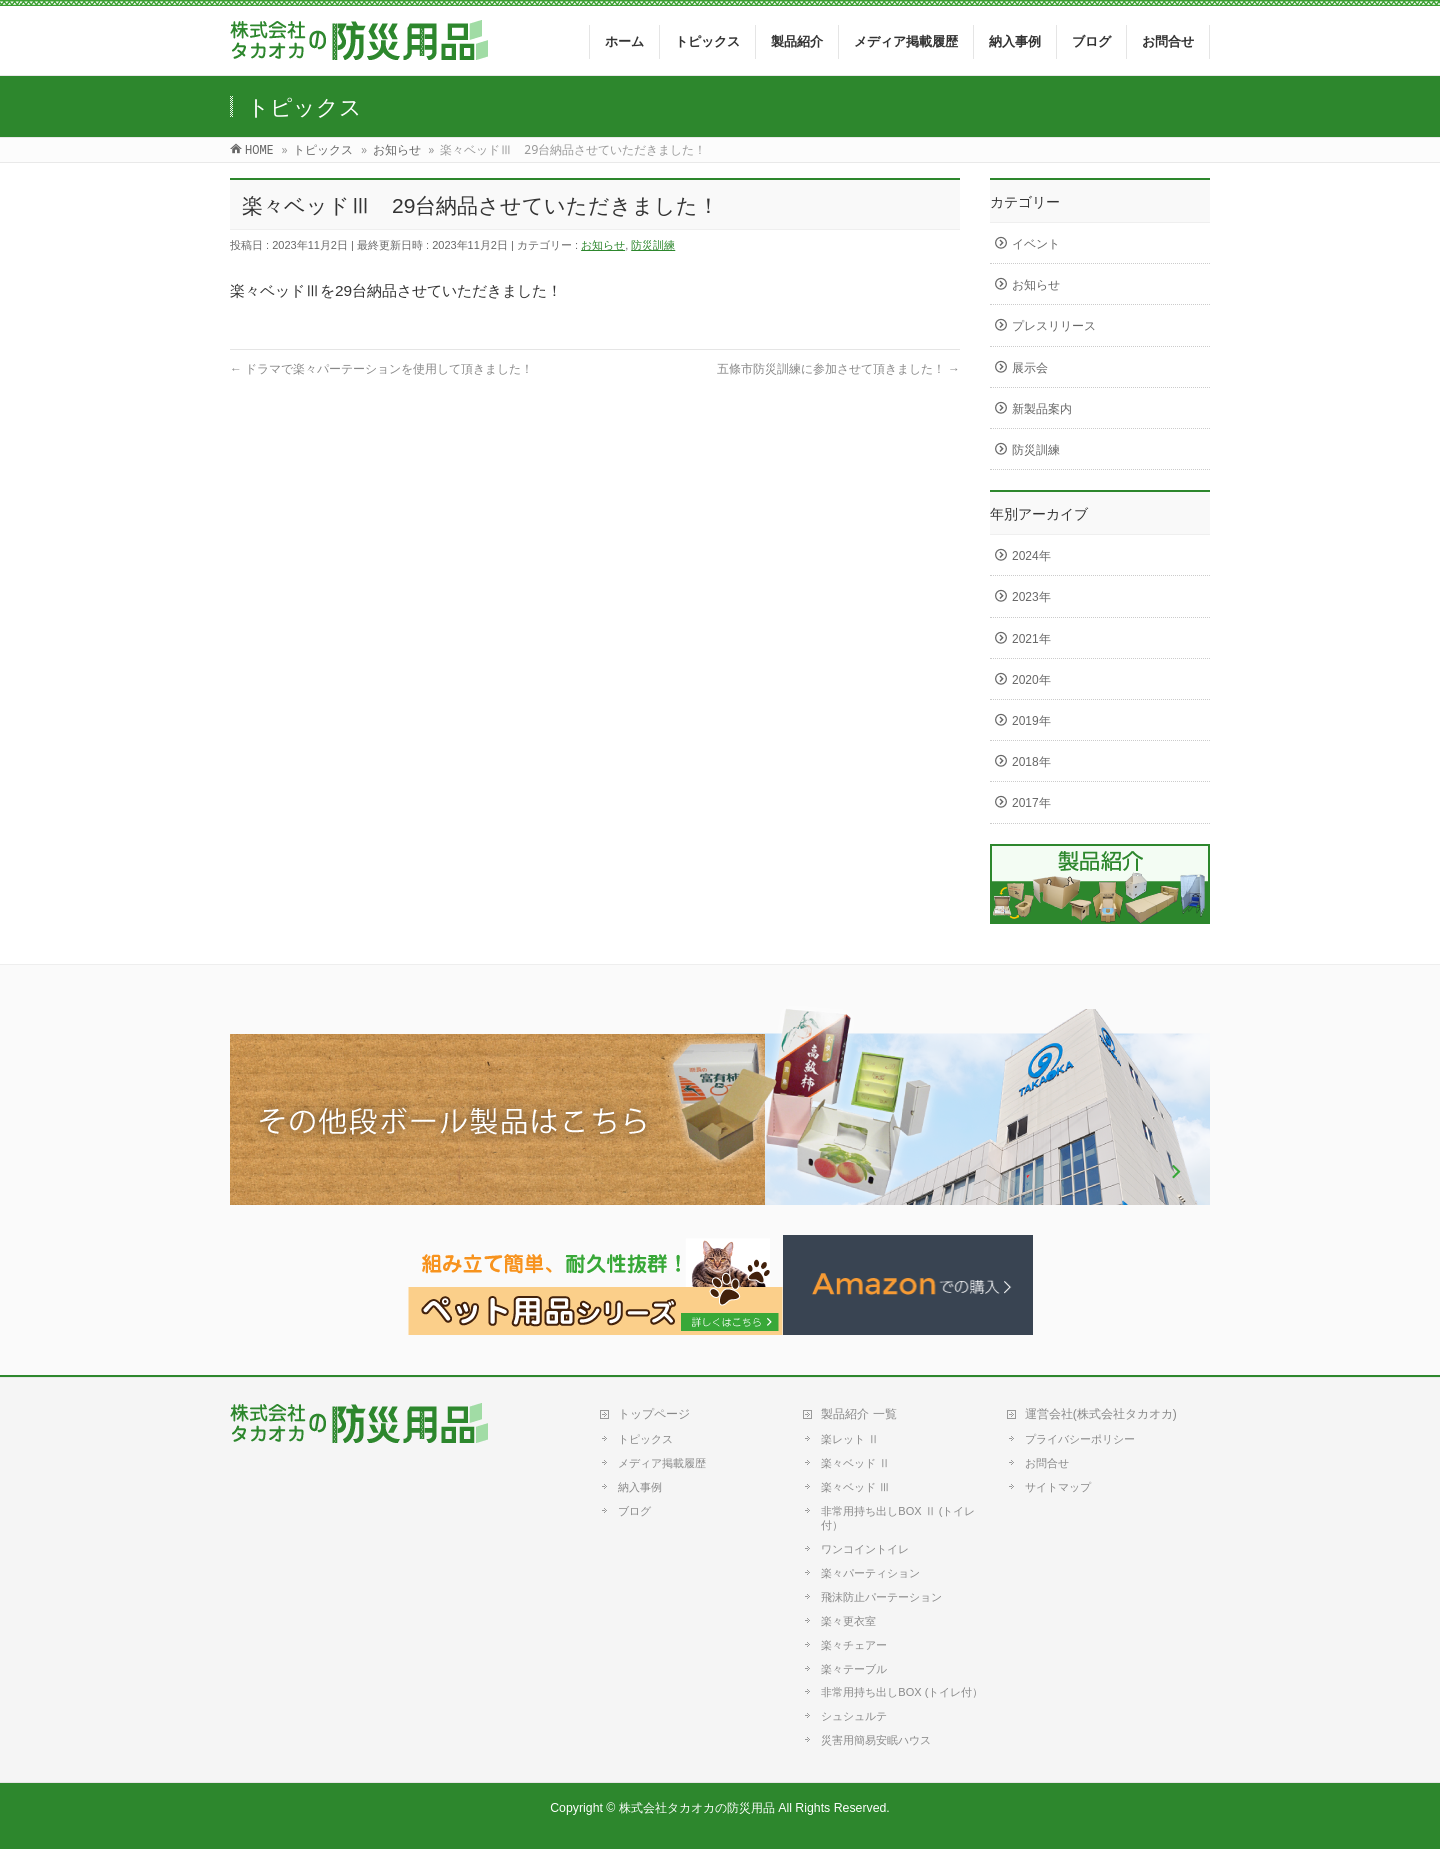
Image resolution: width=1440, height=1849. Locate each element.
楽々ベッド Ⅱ (855, 1463)
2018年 (1031, 762)
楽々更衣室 (848, 1621)
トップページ (654, 1414)
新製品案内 (1042, 409)
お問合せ (1047, 1463)
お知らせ (603, 245)
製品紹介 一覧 (858, 1414)
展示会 (1030, 368)
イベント (1036, 244)
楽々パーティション (870, 1573)
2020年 (1031, 680)
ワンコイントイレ (865, 1549)
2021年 (1031, 639)
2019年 (1031, 721)
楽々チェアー (854, 1645)
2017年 (1031, 803)
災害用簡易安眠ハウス (876, 1740)
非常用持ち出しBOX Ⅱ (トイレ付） (898, 1518)
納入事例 (640, 1487)
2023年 (1031, 597)
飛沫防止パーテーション (881, 1597)
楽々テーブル (854, 1669)
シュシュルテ (854, 1716)
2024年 (1031, 556)
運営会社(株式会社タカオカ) (1101, 1414)
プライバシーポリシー (1080, 1439)
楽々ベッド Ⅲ (855, 1487)
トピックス (645, 1439)
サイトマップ (1058, 1487)
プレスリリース (1054, 326)
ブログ (634, 1511)
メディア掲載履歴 (662, 1463)
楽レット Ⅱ (850, 1439)
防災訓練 (653, 245)
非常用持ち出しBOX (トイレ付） (902, 1692)
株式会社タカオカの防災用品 (697, 1808)
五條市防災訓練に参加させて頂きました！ (838, 369)
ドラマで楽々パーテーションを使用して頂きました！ (381, 369)
